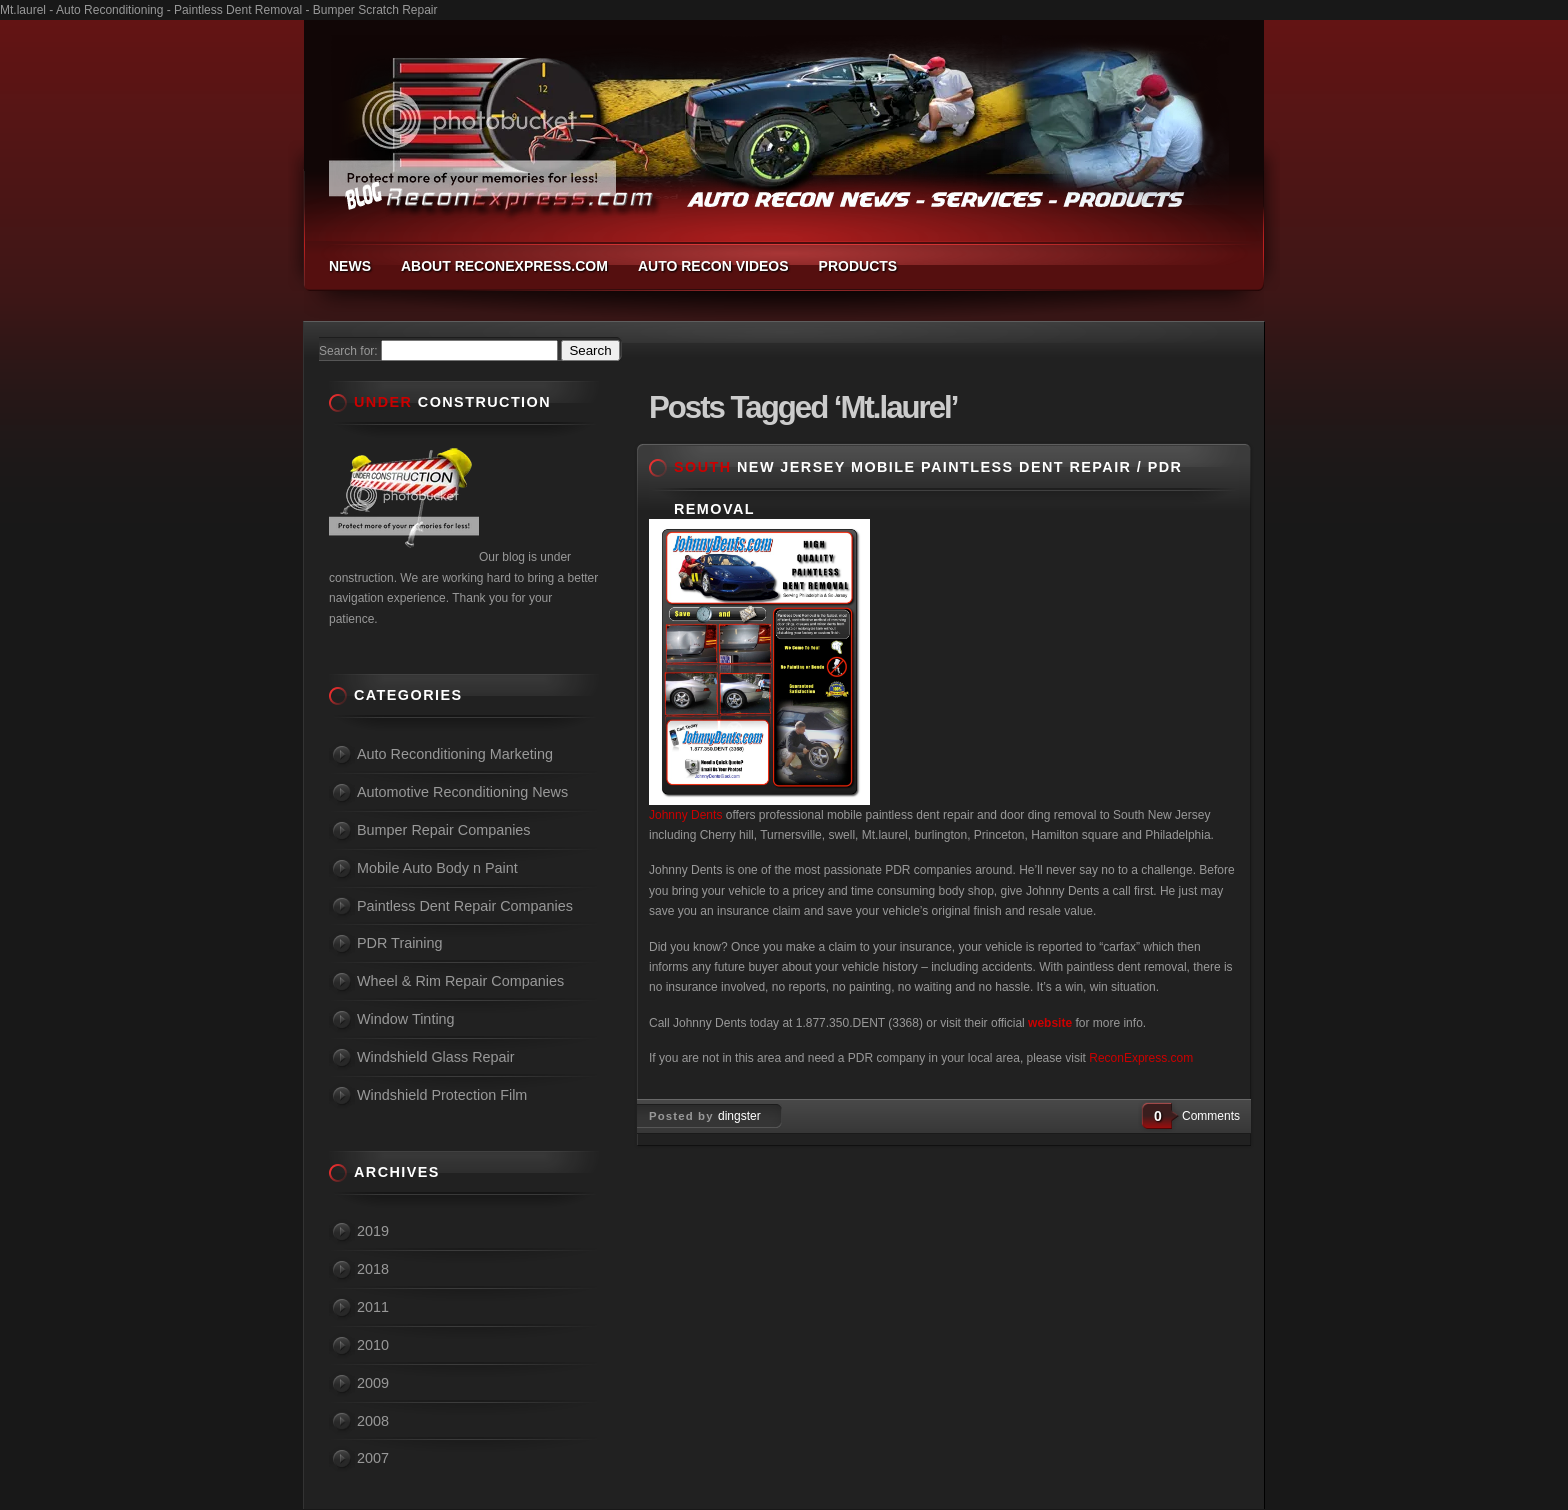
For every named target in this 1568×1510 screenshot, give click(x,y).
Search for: (348, 351)
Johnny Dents (685, 815)
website (1050, 1023)
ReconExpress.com (1141, 1058)
